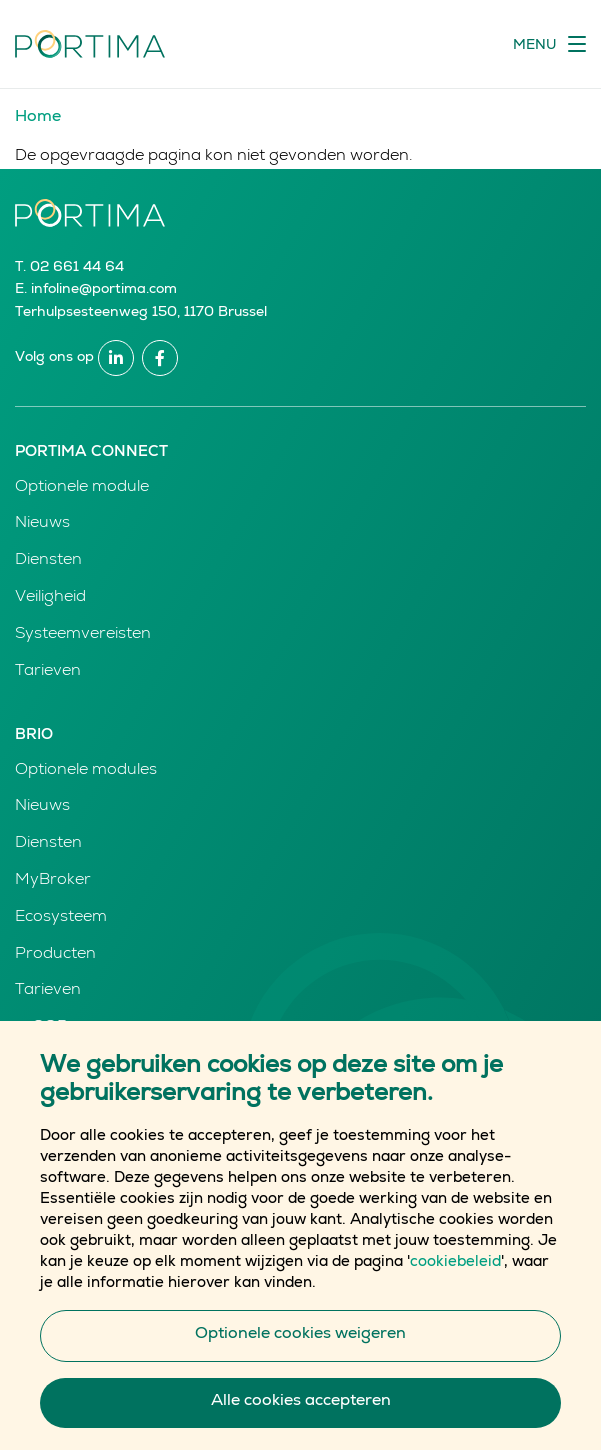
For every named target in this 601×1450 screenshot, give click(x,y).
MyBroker (53, 881)
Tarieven (48, 672)
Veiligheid (50, 598)
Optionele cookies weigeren (300, 1366)
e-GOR (41, 1028)
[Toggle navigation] (549, 44)
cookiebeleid (455, 1293)
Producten (55, 955)
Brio (34, 735)
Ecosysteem (61, 918)
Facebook (160, 358)
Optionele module (82, 488)
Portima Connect (91, 452)
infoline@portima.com (104, 290)
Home (38, 118)
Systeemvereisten (83, 635)
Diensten (48, 561)
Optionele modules (86, 771)
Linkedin (116, 358)
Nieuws (42, 524)
